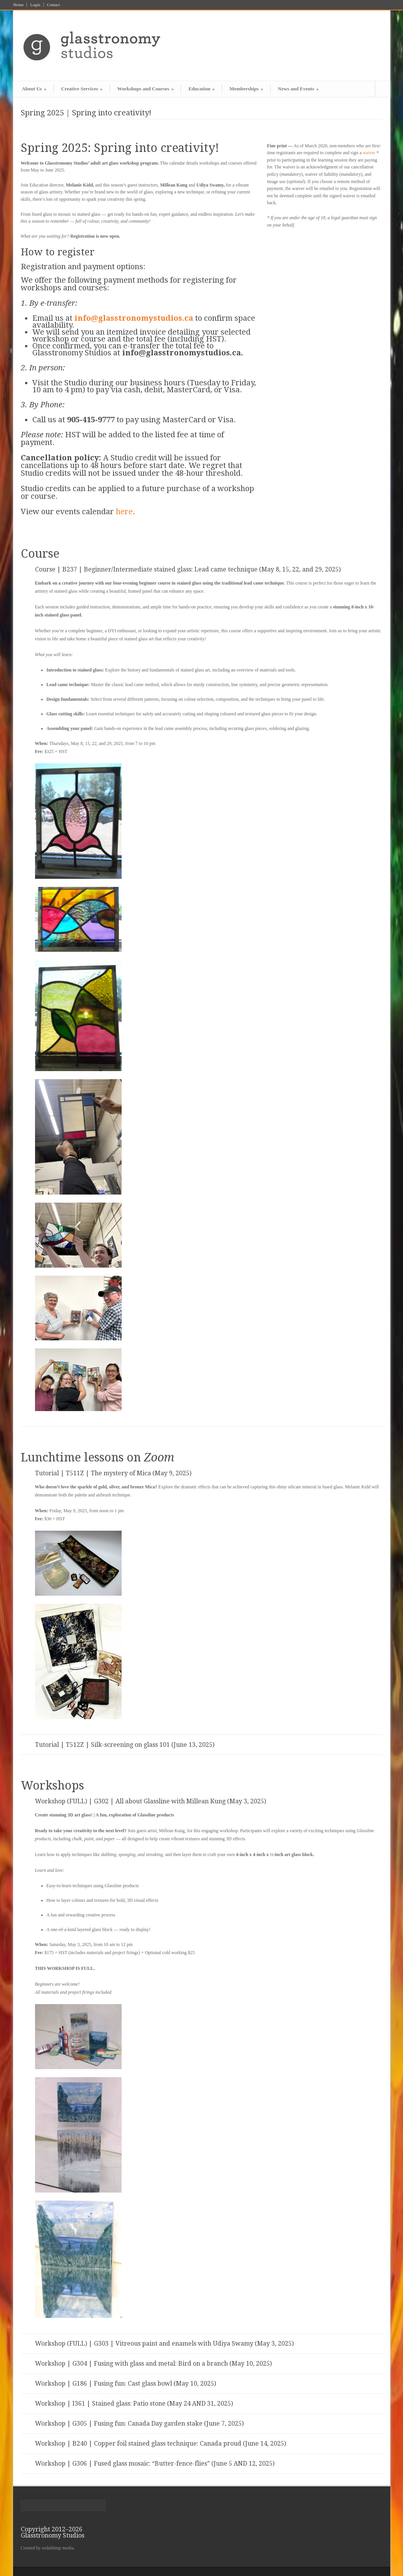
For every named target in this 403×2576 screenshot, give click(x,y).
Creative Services (82, 89)
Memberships (246, 89)
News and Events (298, 89)
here (124, 511)
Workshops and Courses (145, 89)
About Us (34, 89)
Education (201, 89)
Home (18, 5)
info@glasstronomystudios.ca (133, 318)
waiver (369, 152)
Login (35, 5)
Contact (53, 5)
